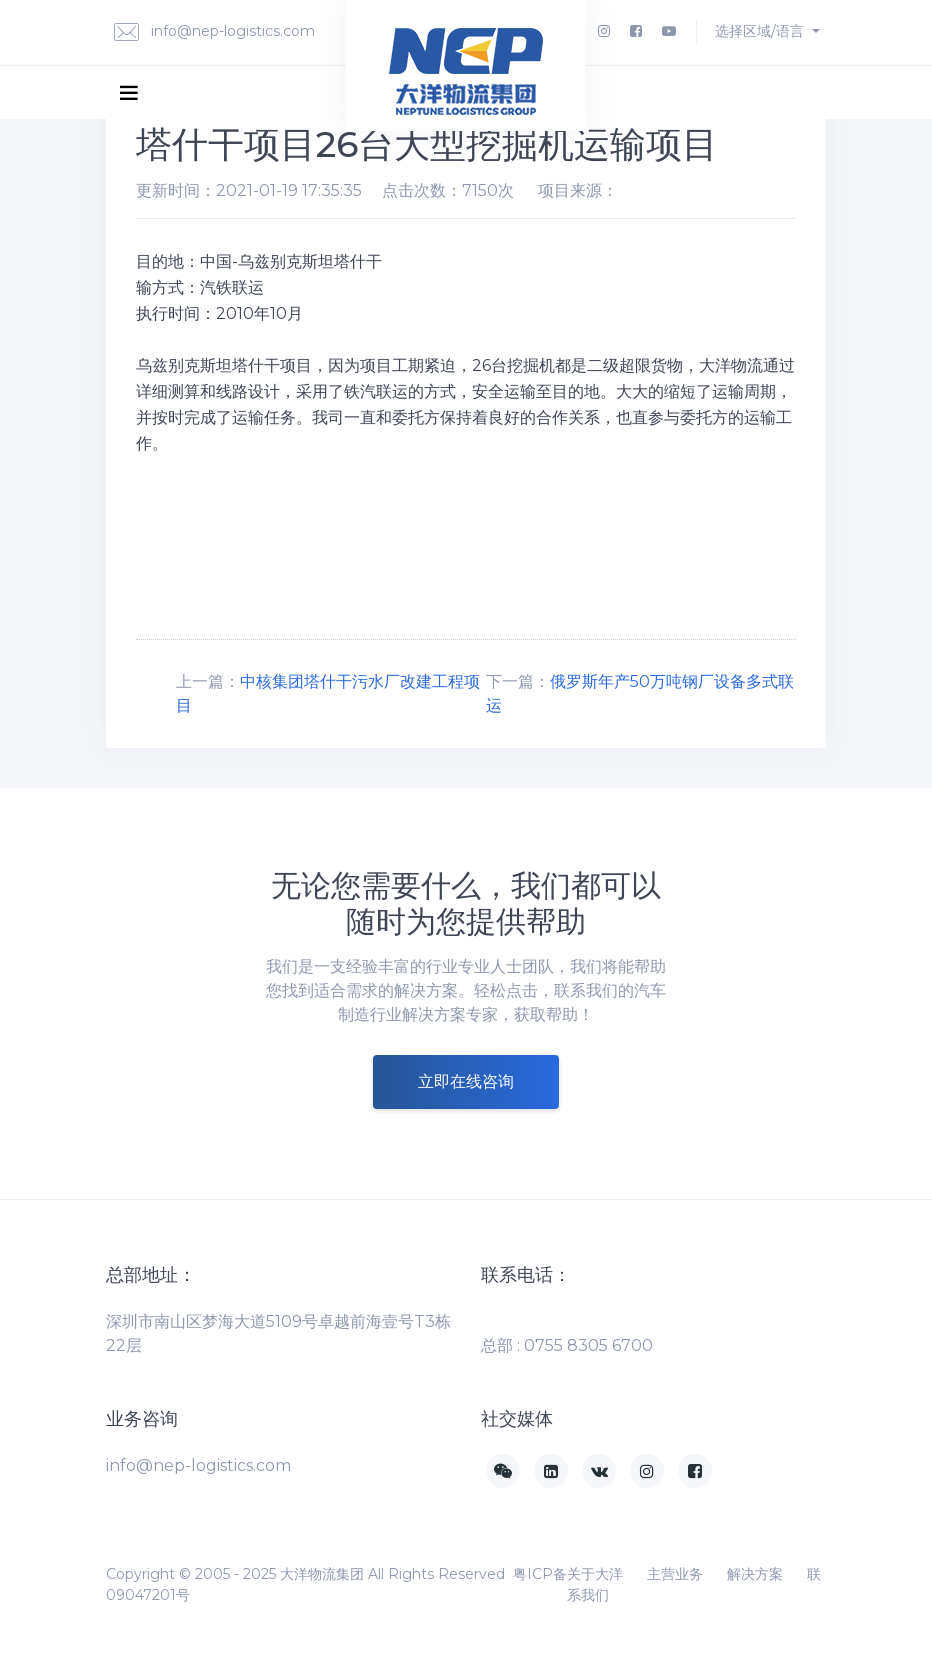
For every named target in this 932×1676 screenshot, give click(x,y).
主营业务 (675, 1574)
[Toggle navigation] (129, 92)
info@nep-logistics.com (214, 32)
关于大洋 (595, 1574)
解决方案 (755, 1574)
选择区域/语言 (761, 31)
